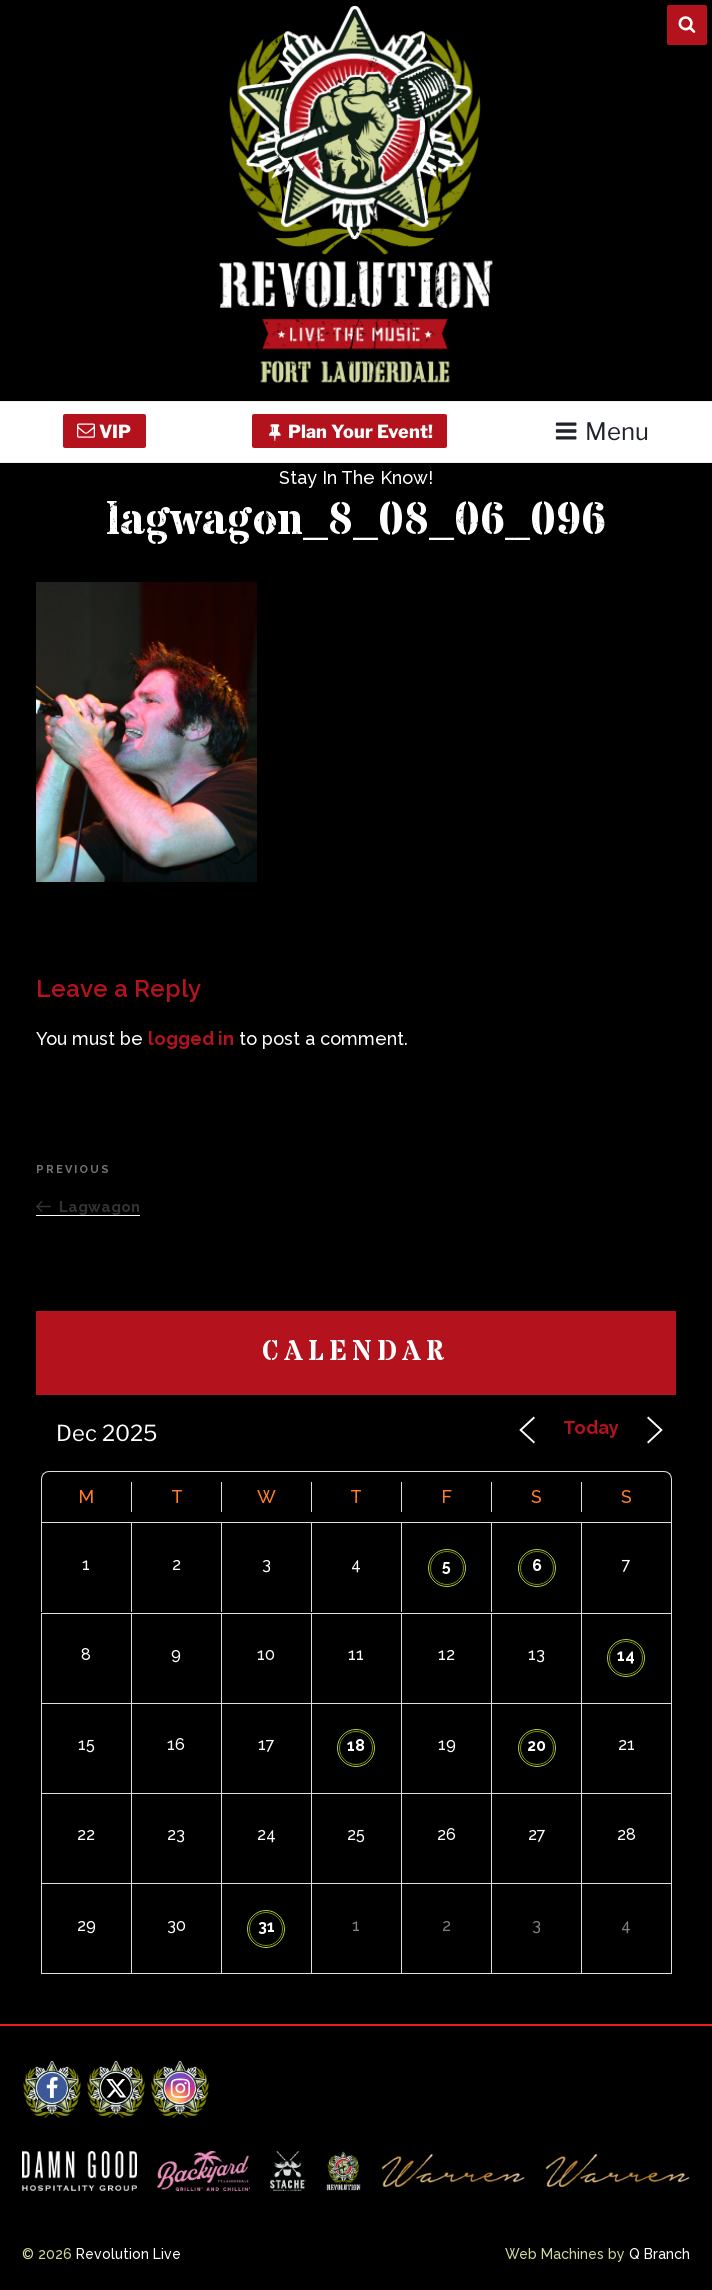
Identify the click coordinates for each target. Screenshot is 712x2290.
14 (626, 1655)
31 (266, 1926)
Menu (601, 431)
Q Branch (659, 2254)
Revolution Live (128, 2254)
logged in (191, 1038)
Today (591, 1427)
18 (356, 1745)
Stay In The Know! (356, 477)
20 (536, 1745)
